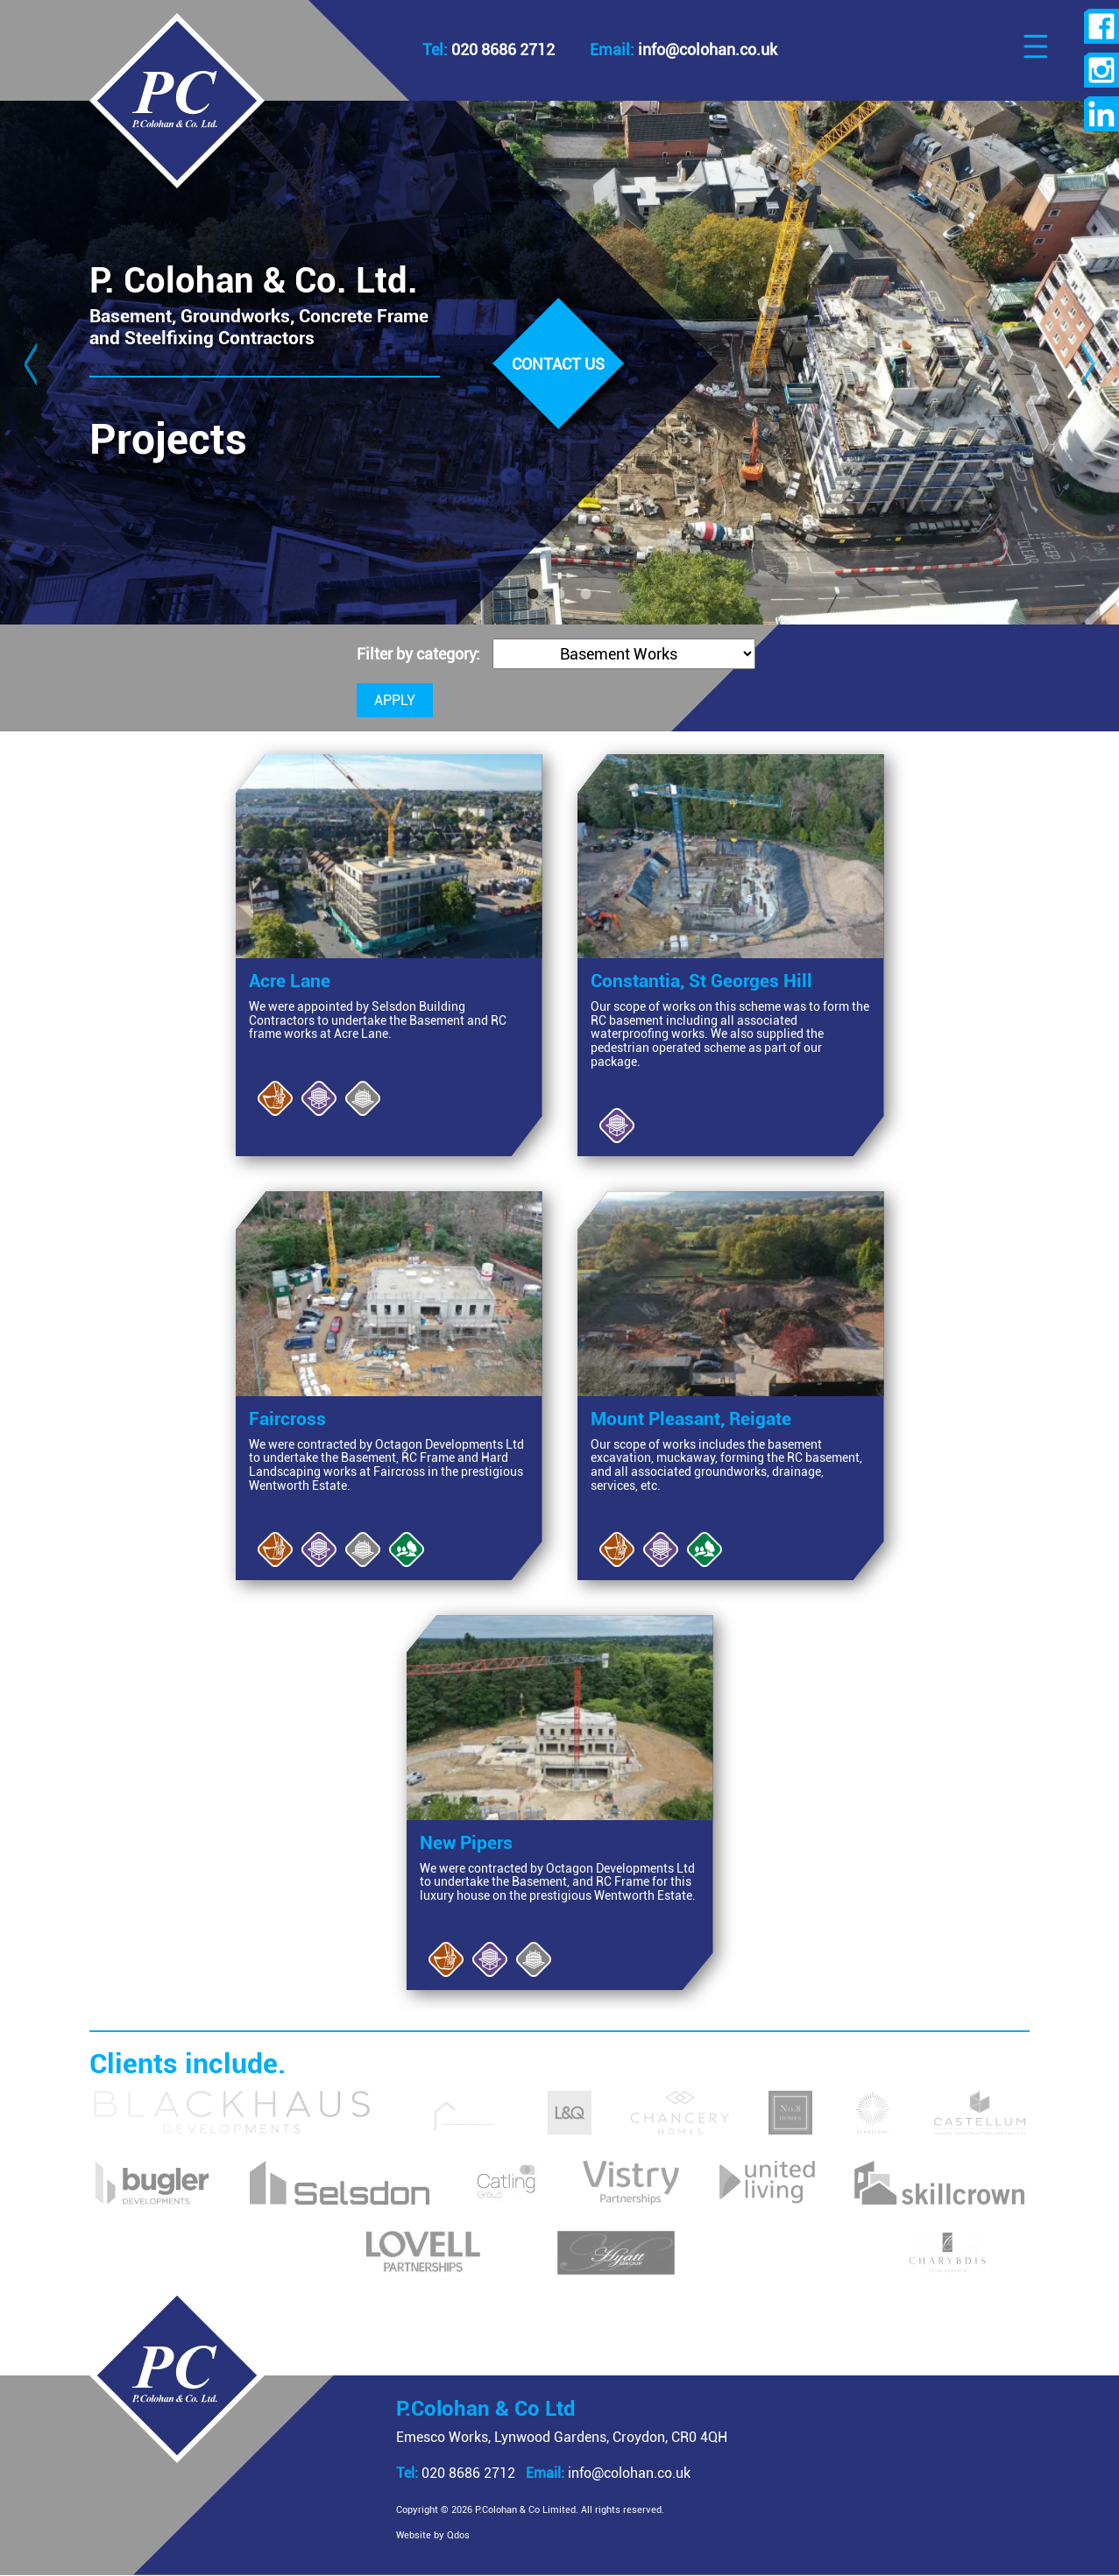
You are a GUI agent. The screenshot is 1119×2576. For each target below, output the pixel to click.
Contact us (558, 364)
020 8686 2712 (455, 2473)
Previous (31, 362)
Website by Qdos (433, 2535)
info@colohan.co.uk (608, 2473)
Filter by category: (420, 654)
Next (1088, 362)
